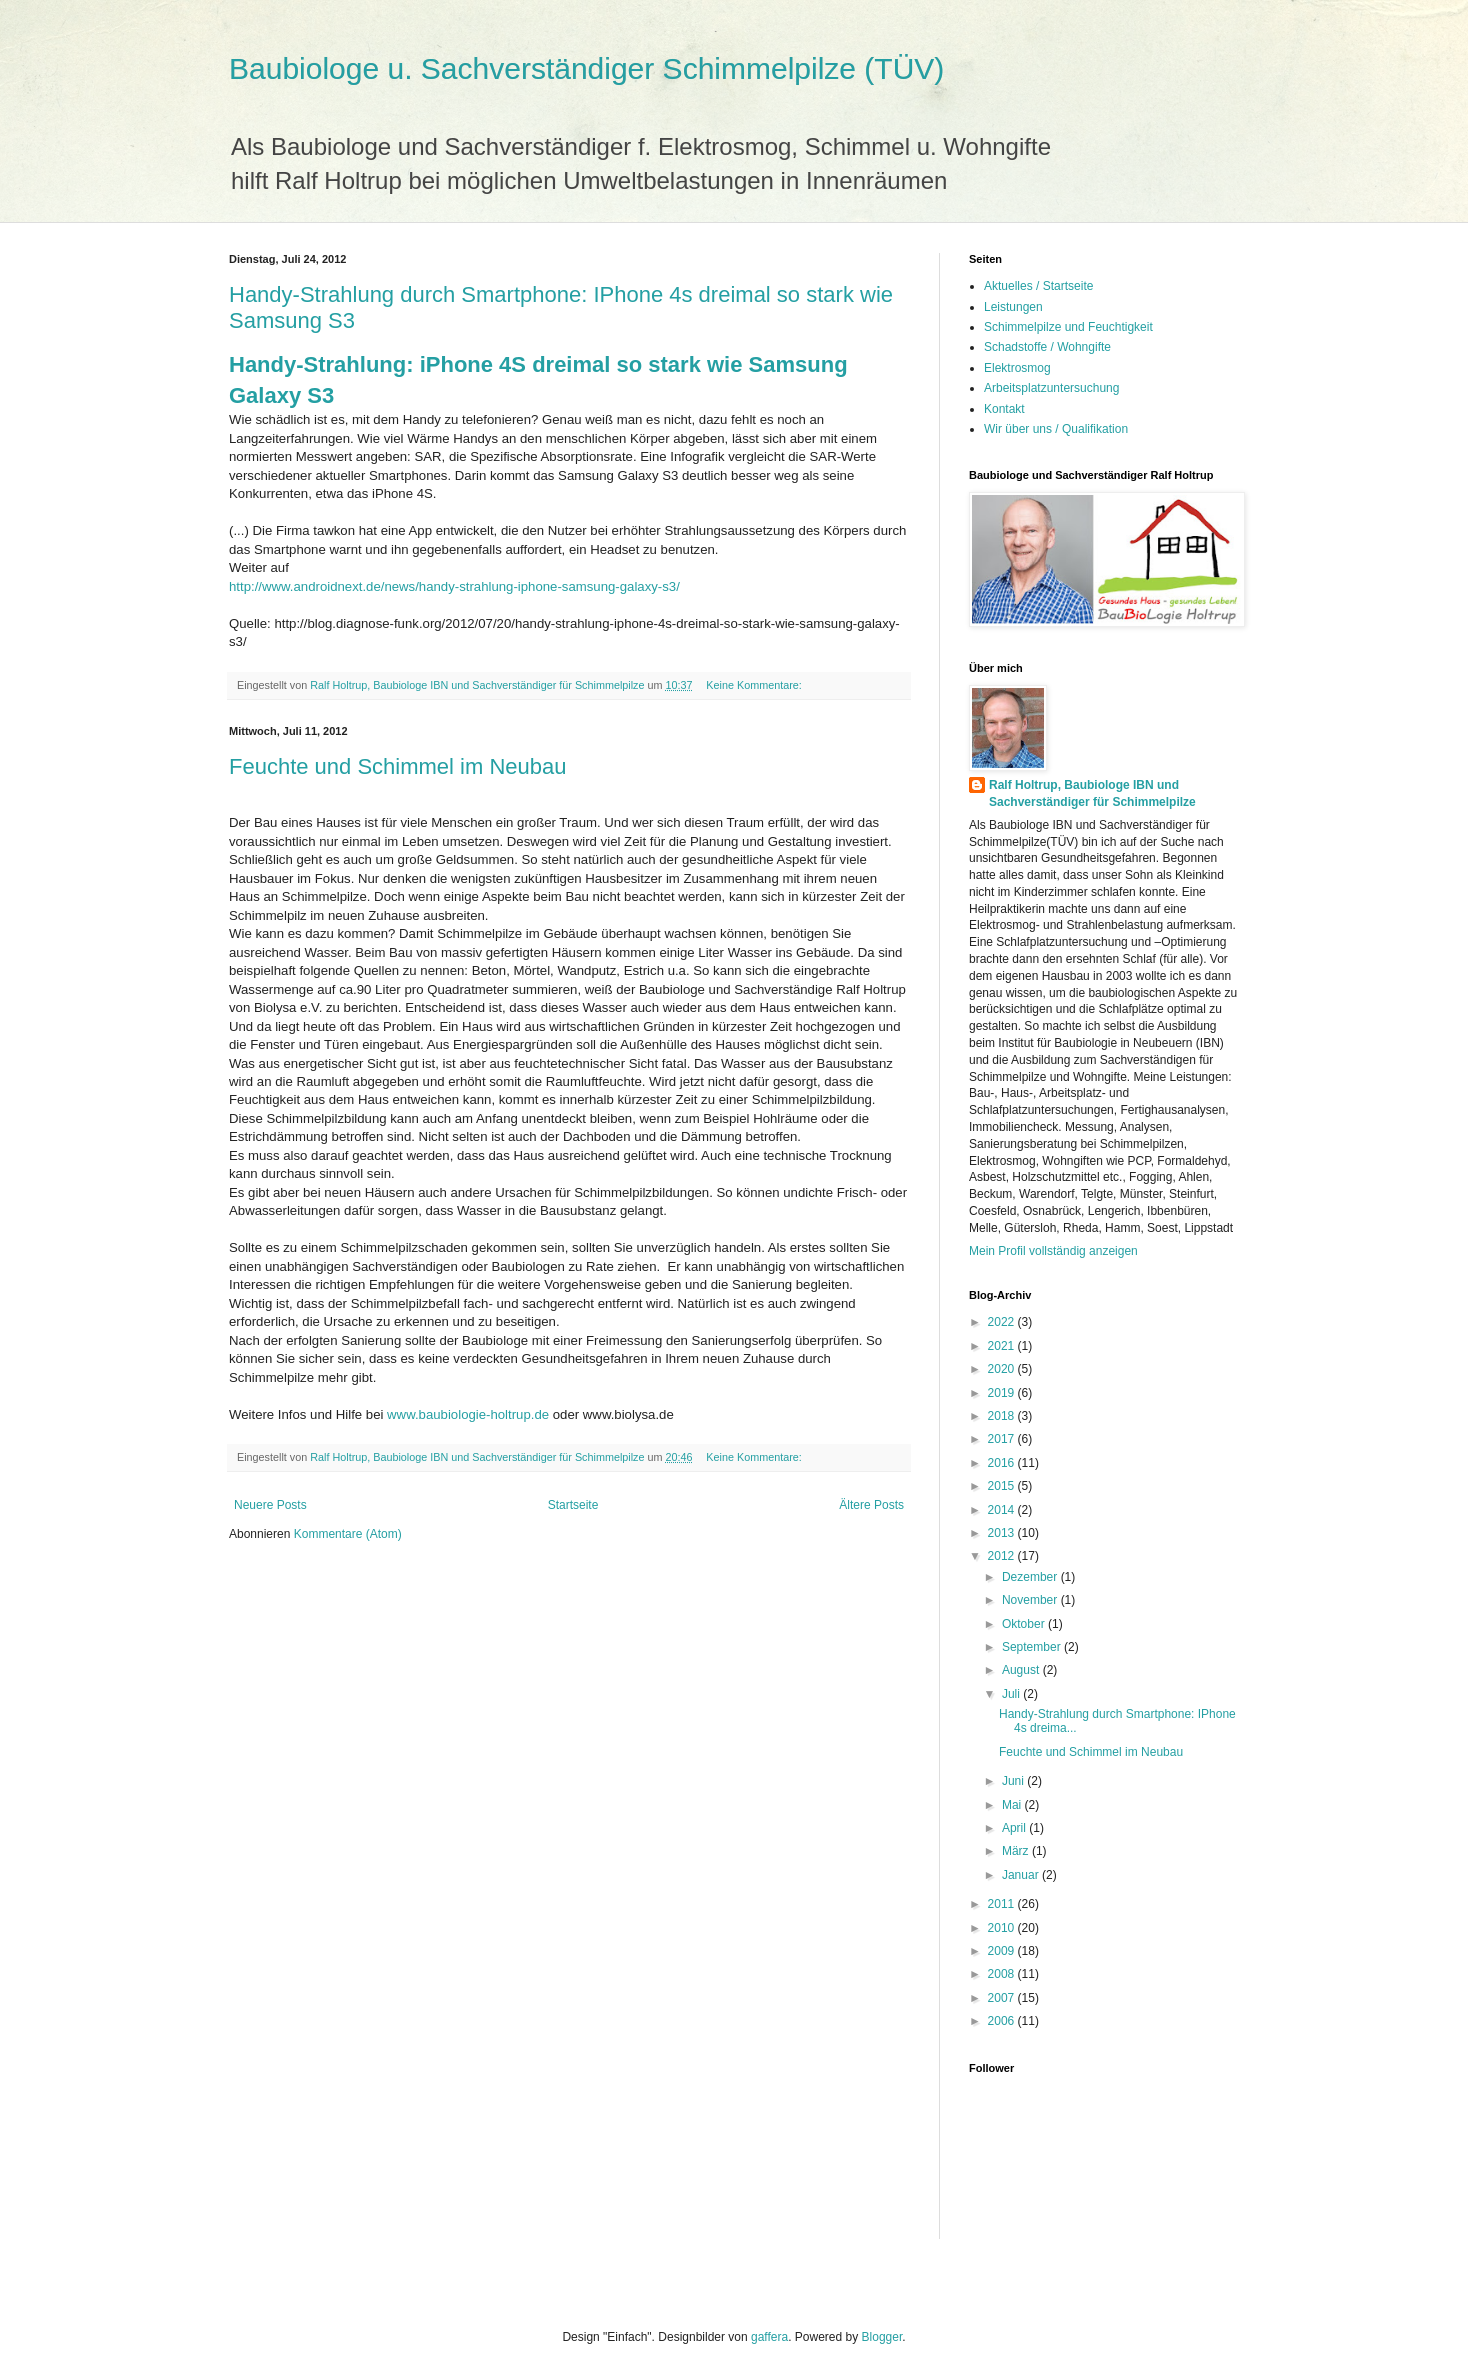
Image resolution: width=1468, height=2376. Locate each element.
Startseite (573, 1505)
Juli (1012, 1694)
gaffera (769, 2337)
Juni (1014, 1781)
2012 (1003, 1556)
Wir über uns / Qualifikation (1056, 429)
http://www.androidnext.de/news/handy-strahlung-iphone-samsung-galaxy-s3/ (454, 586)
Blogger (882, 2337)
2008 (1003, 1974)
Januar (1022, 1875)
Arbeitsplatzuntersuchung (1051, 388)
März (1017, 1851)
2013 (1003, 1533)
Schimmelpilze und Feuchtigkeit (1068, 327)
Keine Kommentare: (755, 685)
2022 (1003, 1322)
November (1031, 1600)
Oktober (1025, 1624)
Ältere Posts (871, 1505)
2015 (1003, 1486)
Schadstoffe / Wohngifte (1047, 347)
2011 (1003, 1904)
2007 (1003, 1998)
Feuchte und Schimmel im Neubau (398, 766)
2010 (1003, 1928)
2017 (1003, 1439)
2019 (1003, 1393)
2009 (1003, 1951)
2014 (1003, 1510)
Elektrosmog (1017, 368)
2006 (1003, 2021)
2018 (1003, 1416)
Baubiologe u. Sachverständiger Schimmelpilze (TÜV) (586, 68)
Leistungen (1013, 307)
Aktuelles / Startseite (1038, 286)
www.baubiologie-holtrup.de (468, 1414)
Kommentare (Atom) (348, 1534)
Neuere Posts (270, 1505)
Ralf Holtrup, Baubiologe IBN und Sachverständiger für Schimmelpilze (1092, 793)
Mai (1013, 1805)
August (1022, 1670)
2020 (1003, 1369)
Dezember (1031, 1577)
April (1015, 1828)
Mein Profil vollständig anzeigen (1053, 1251)
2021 (1003, 1346)
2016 (1003, 1463)
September (1033, 1647)
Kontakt (1004, 409)
